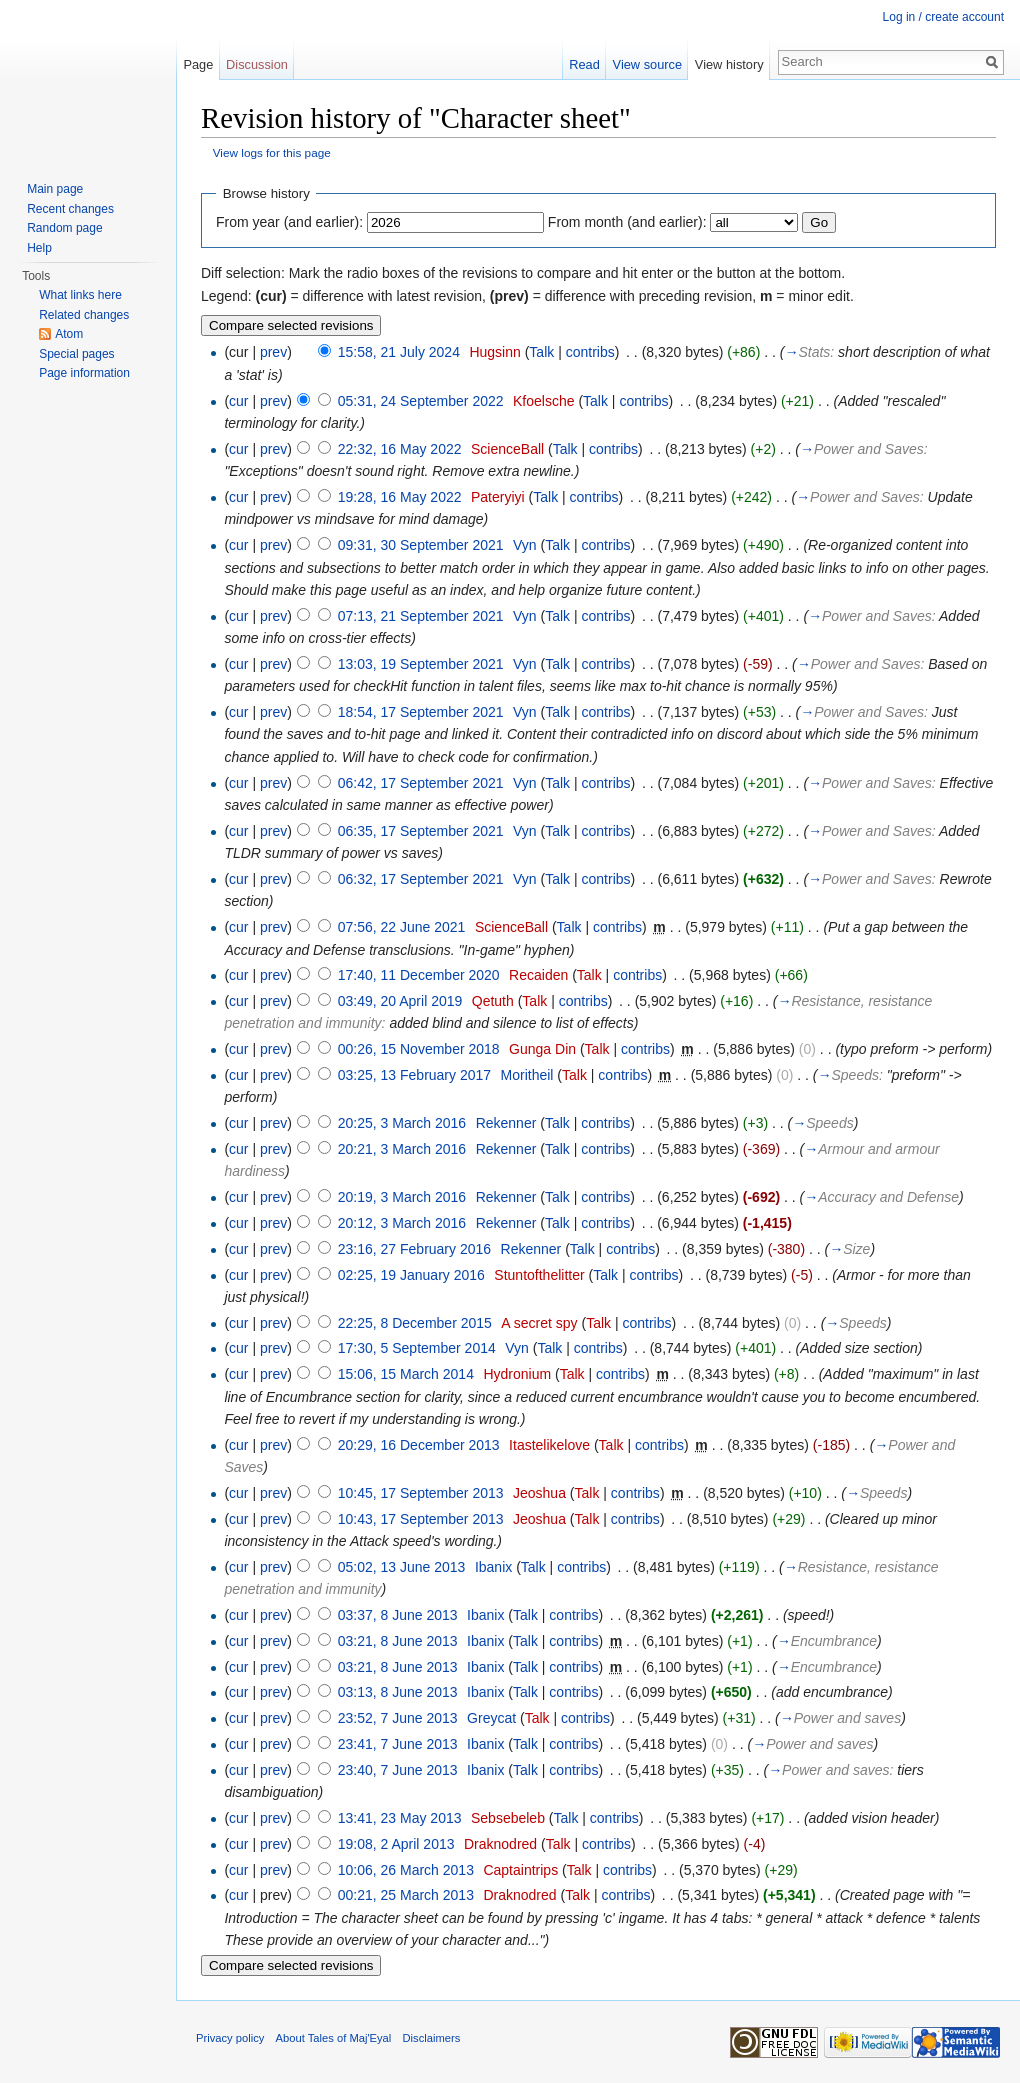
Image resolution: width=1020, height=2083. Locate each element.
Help (39, 248)
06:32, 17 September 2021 (421, 879)
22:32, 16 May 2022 (400, 449)
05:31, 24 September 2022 (421, 401)
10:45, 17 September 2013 (421, 1493)
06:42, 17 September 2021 (421, 783)
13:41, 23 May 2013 (400, 1818)
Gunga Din (542, 1049)
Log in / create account (943, 17)
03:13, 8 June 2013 (398, 1692)
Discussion (257, 64)
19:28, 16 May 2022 (400, 497)
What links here (80, 295)
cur (238, 401)
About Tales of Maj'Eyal (334, 2038)
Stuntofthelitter (539, 1275)
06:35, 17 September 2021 (421, 831)
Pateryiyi (498, 497)
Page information (84, 373)
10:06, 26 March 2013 (406, 1870)
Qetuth (493, 1001)
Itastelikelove (549, 1445)
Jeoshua (539, 1493)
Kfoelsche (543, 401)
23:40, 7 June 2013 (398, 1770)
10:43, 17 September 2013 (421, 1519)
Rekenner (506, 1123)
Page (198, 64)
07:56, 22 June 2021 (402, 927)
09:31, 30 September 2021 (421, 545)
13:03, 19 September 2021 (421, 664)
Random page (64, 228)
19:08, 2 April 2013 (396, 1844)
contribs (590, 352)
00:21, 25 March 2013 (406, 1895)
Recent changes (70, 209)
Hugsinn (494, 352)
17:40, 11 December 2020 (419, 975)
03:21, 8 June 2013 (398, 1641)
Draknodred (500, 1844)
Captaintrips (520, 1870)
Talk (541, 352)
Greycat (491, 1718)
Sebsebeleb (508, 1818)
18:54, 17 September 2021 (421, 712)
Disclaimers (432, 2038)
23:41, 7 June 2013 (398, 1744)
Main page (55, 189)
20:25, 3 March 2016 (402, 1123)
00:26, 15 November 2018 (419, 1049)
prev (273, 352)
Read (584, 64)
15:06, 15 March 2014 (406, 1374)
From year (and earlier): (289, 222)
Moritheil (527, 1075)
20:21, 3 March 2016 (402, 1149)
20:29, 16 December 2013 (419, 1445)
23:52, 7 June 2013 (398, 1718)
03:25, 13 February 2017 (414, 1075)
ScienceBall (507, 449)
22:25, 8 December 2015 (415, 1323)
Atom (69, 334)
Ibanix (493, 1567)
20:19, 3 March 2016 (402, 1197)
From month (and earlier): (627, 222)
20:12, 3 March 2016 (402, 1223)
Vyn (525, 545)
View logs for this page (272, 152)
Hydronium (517, 1374)
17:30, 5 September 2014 (417, 1348)
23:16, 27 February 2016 (414, 1249)
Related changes (84, 315)
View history (729, 64)
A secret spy (539, 1323)
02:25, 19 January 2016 (411, 1275)
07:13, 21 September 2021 (421, 616)
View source (647, 64)
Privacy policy (230, 2038)
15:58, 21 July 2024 (399, 352)
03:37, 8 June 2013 (398, 1615)
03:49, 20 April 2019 (400, 1001)
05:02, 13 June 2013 (402, 1567)
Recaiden (538, 975)
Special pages (76, 354)
